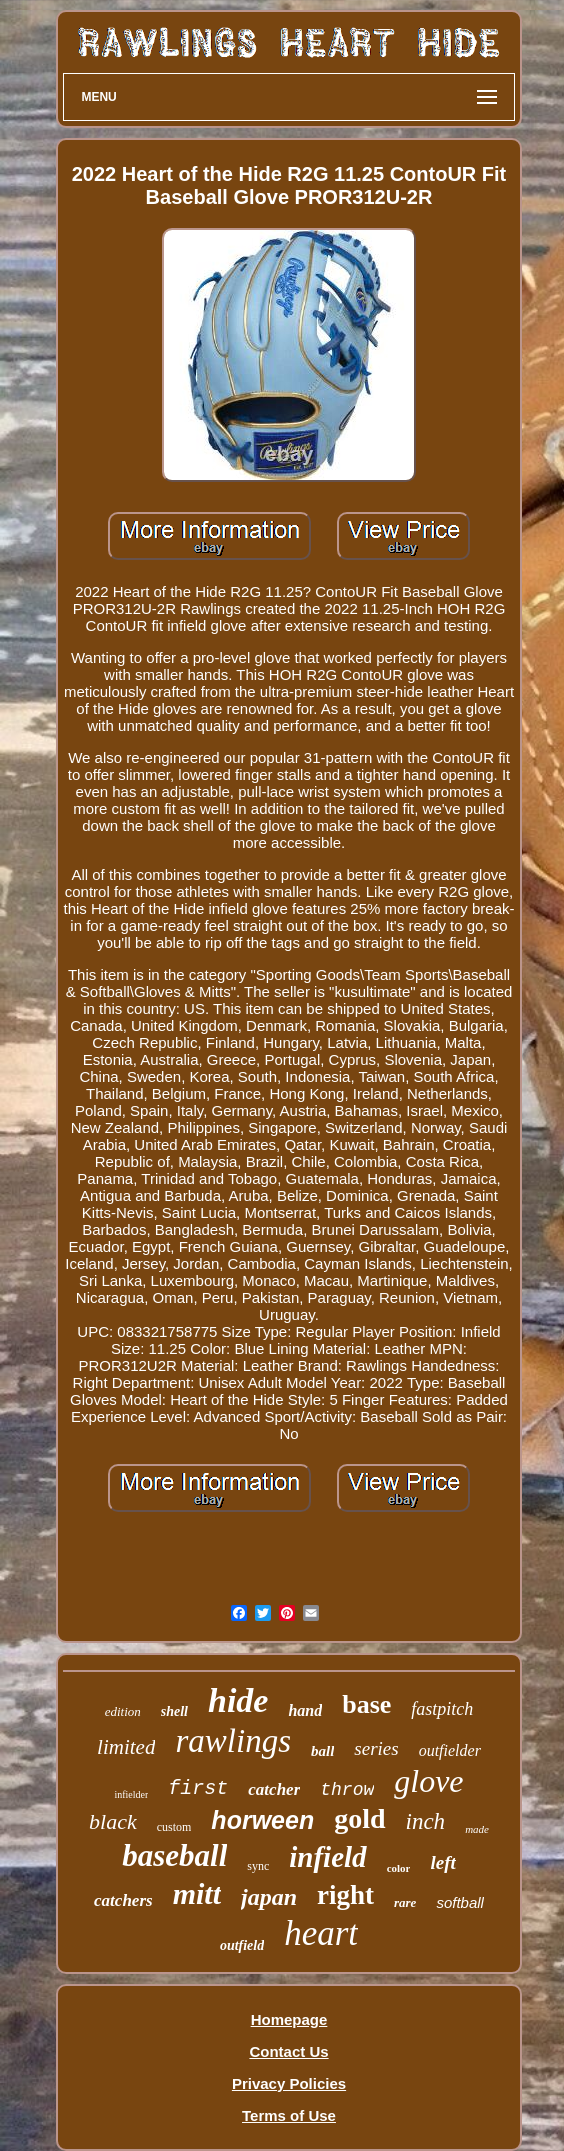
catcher (274, 1789)
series (376, 1748)
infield (327, 1857)
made (477, 1829)
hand (305, 1710)
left (442, 1862)
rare (405, 1902)
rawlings (233, 1741)
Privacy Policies (289, 2083)
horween (262, 1820)
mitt (197, 1893)
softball (460, 1902)
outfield (242, 1945)
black (113, 1821)
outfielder (450, 1750)
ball (322, 1751)
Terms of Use (289, 2115)
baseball (174, 1855)
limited (126, 1747)
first (198, 1788)
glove (428, 1781)
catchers (123, 1900)
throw (347, 1790)
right (345, 1895)
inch (426, 1821)
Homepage (289, 2019)
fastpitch (442, 1709)
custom (174, 1827)
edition (123, 1711)
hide (238, 1700)
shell (174, 1711)
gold (359, 1818)
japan (269, 1897)
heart (321, 1933)
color (399, 1868)
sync (258, 1866)
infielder (131, 1794)
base (366, 1704)
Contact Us (288, 2051)
